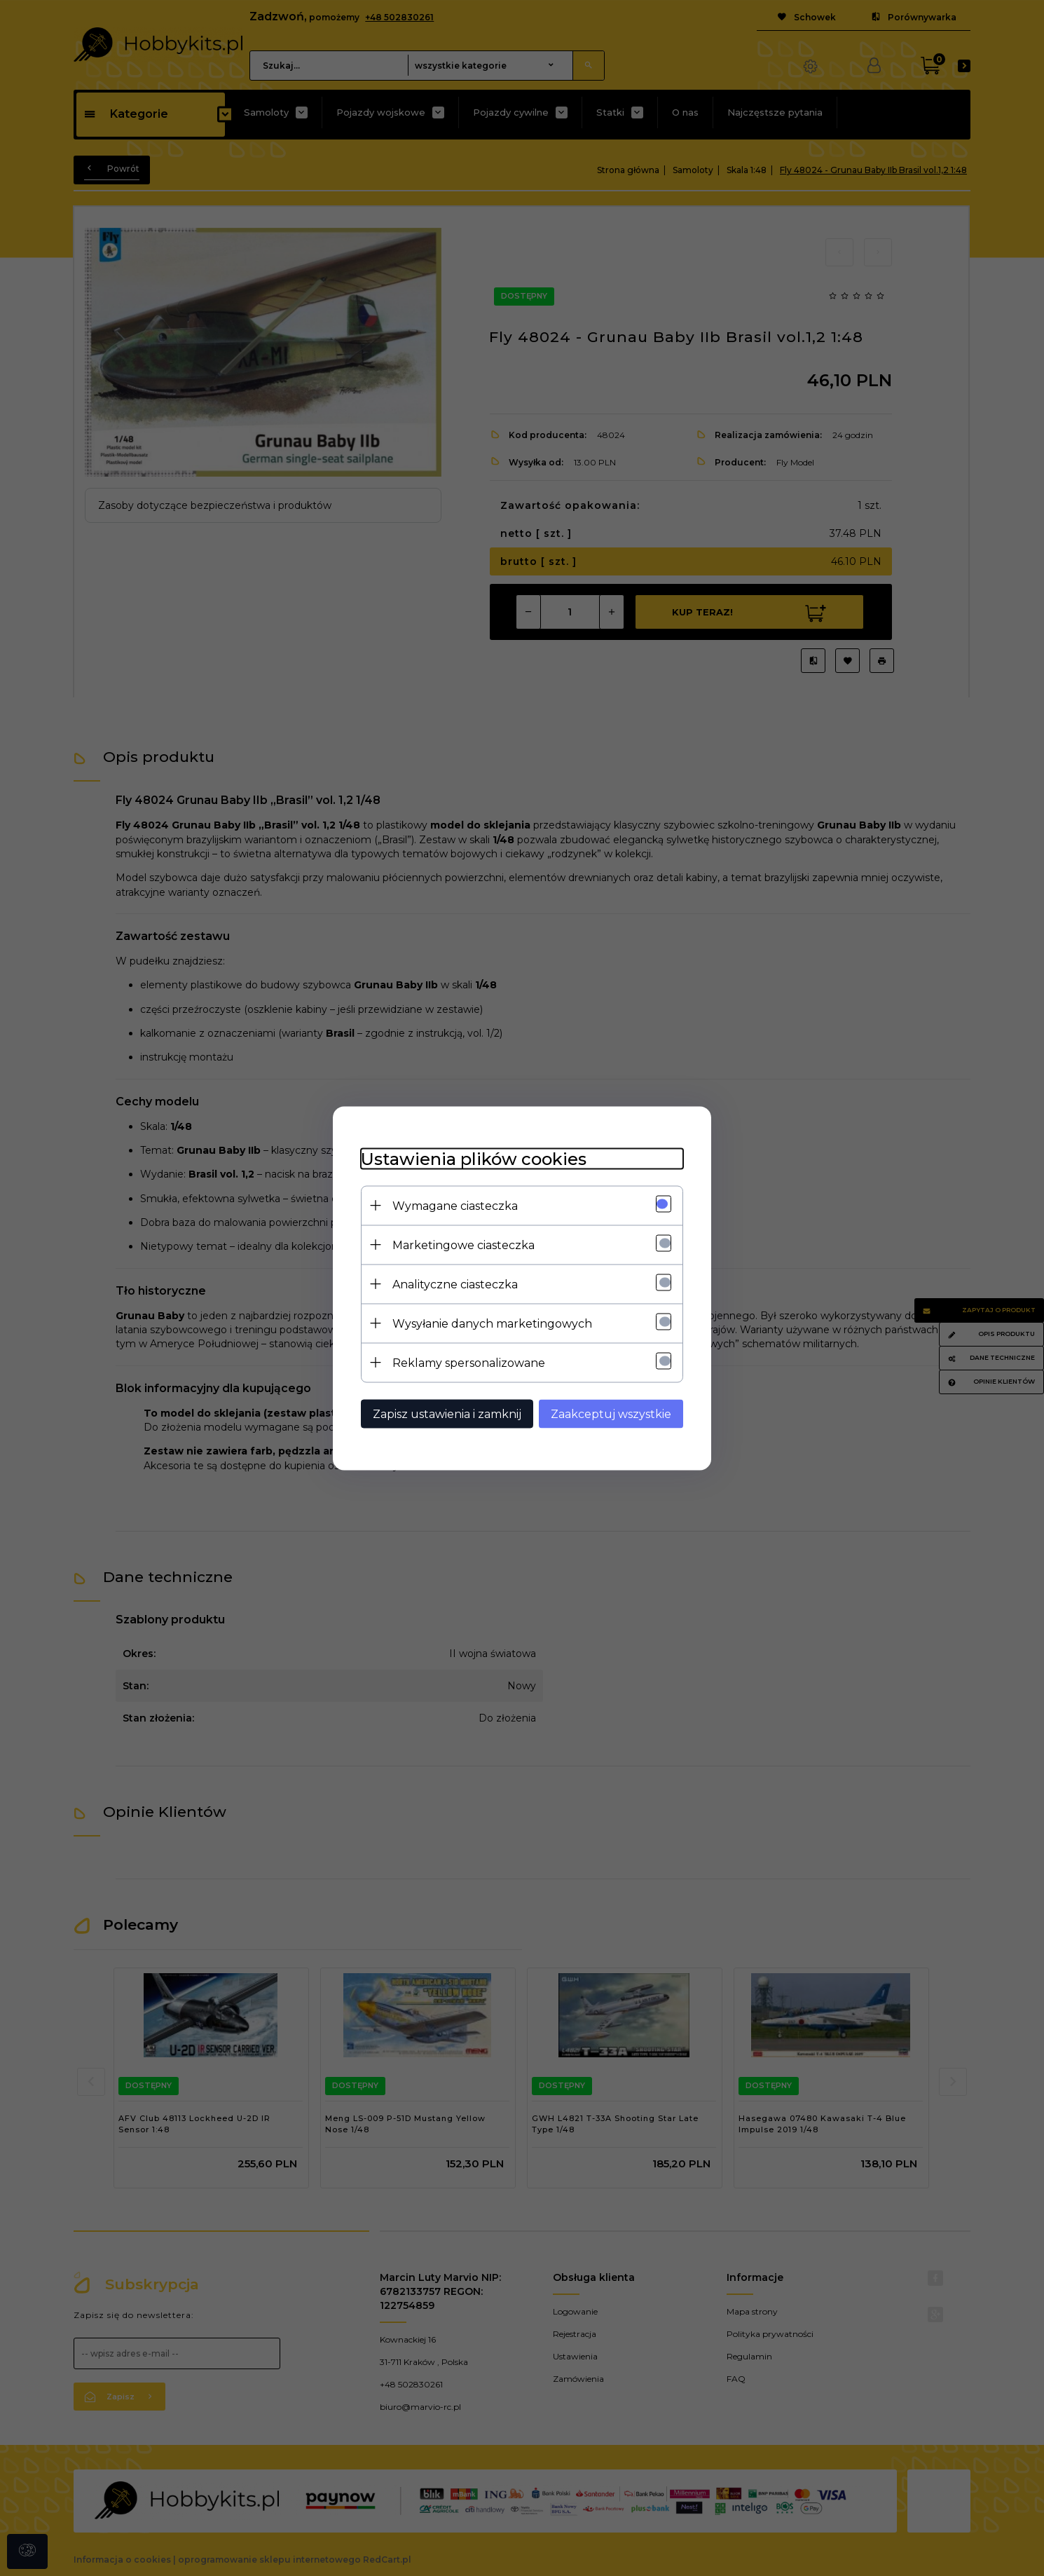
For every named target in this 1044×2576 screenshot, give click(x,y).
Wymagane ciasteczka (455, 1205)
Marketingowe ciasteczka (463, 1244)
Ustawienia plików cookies (473, 1158)
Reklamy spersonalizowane (468, 1362)
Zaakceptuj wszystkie (611, 1413)
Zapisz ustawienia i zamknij (447, 1413)
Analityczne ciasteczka (455, 1283)
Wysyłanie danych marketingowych (492, 1323)
